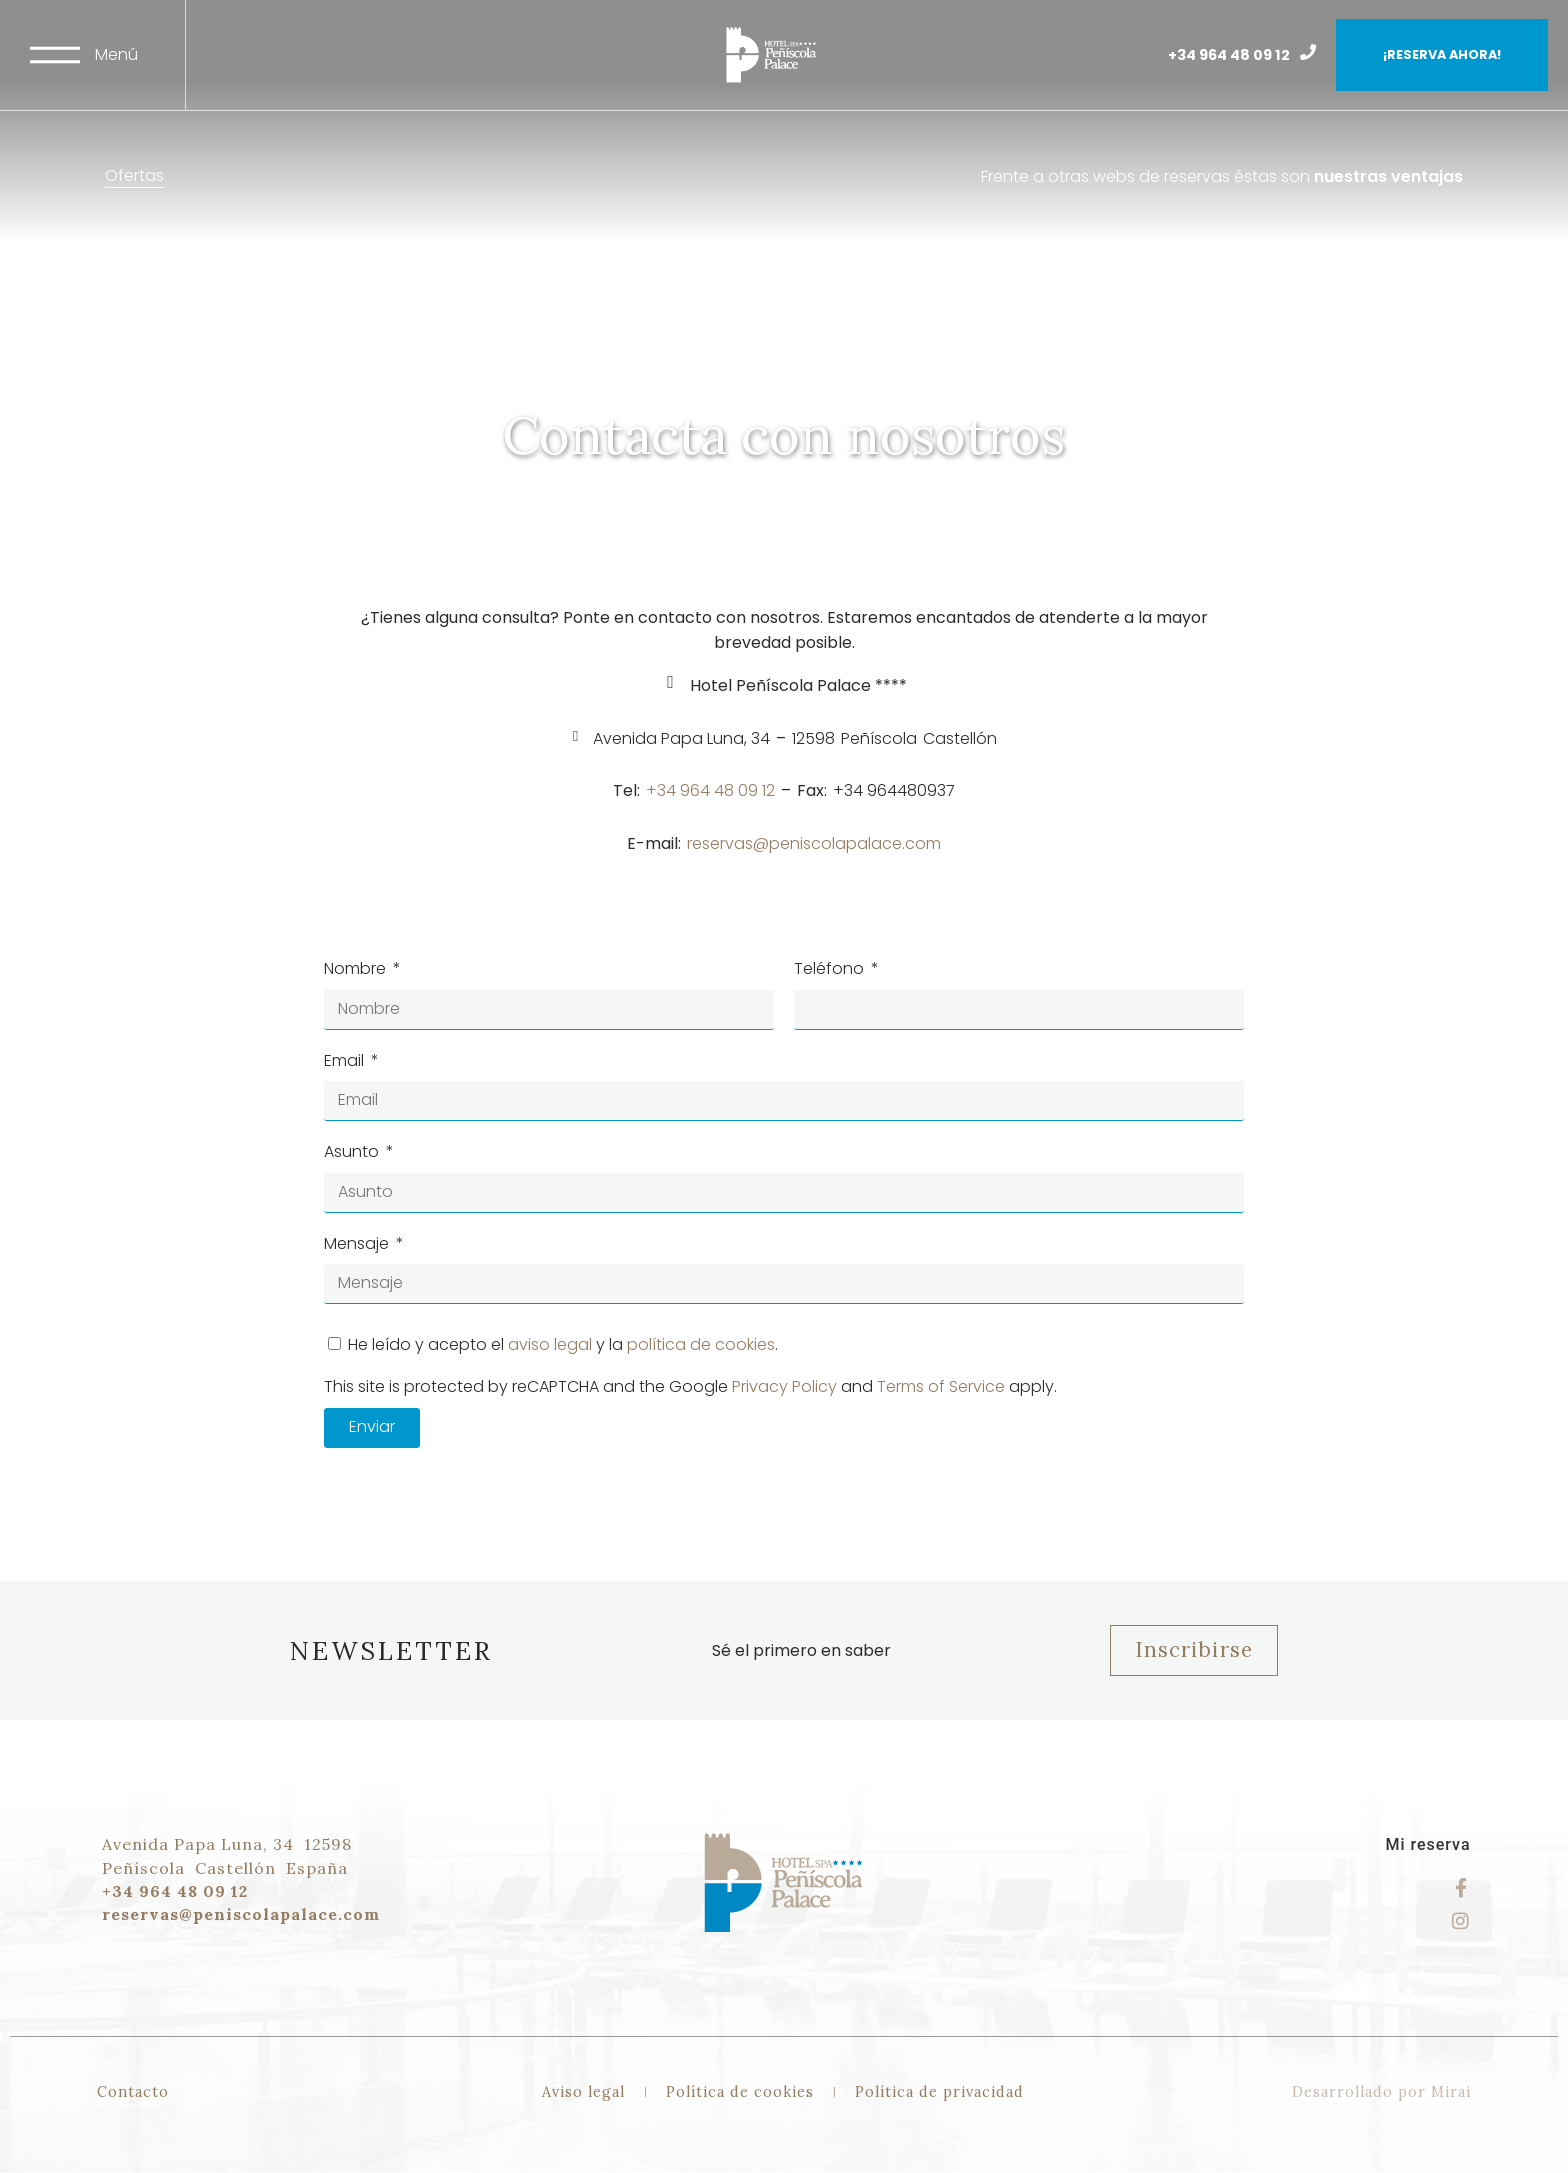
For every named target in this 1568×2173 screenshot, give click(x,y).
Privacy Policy (784, 1386)
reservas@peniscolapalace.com (814, 843)
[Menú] (55, 55)
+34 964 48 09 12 (1229, 55)
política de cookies (701, 1344)
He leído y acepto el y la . (563, 1344)
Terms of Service (941, 1386)
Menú (116, 54)
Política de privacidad (939, 2092)
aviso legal (550, 1344)
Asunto (353, 1151)
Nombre (357, 968)
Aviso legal (583, 2092)
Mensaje (358, 1243)
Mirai (1451, 2092)
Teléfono (831, 968)
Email (346, 1060)
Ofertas (134, 175)
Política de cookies (740, 2092)
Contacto (133, 2092)
